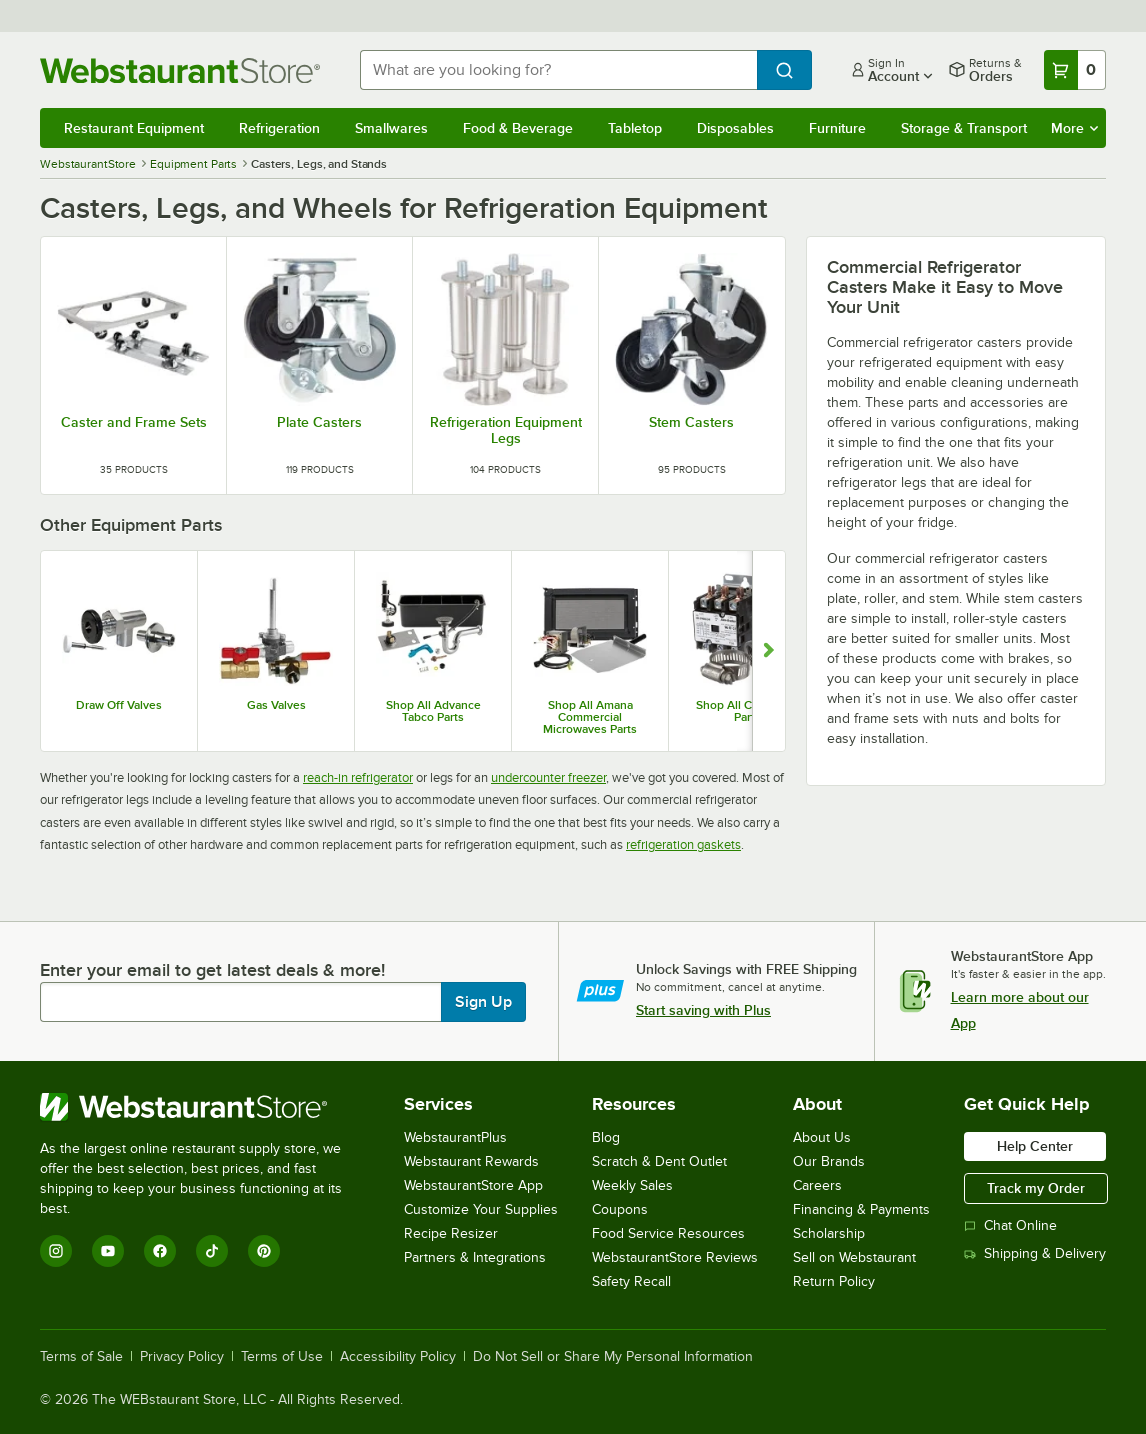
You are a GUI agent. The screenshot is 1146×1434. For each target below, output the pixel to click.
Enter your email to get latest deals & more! (212, 970)
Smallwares (391, 128)
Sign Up (483, 1002)
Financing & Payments (861, 1209)
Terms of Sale (81, 1357)
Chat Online (1010, 1225)
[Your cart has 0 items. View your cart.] (1075, 70)
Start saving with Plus (703, 1010)
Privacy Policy (182, 1357)
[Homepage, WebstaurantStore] (184, 70)
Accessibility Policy (398, 1357)
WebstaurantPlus (455, 1137)
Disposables (735, 128)
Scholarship (829, 1233)
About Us (822, 1137)
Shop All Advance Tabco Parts (433, 711)
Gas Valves (276, 705)
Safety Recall (631, 1281)
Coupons (620, 1209)
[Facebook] (160, 1251)
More (1074, 128)
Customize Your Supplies (481, 1209)
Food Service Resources (668, 1233)
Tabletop (635, 128)
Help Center (1035, 1146)
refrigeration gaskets (683, 844)
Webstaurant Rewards (471, 1161)
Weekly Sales (632, 1185)
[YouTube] (108, 1251)
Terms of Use (282, 1357)
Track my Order (1036, 1188)
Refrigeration (279, 128)
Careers (817, 1185)
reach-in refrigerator (358, 777)
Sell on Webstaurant (854, 1257)
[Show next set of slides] (768, 651)
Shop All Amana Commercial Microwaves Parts (590, 717)
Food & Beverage (518, 128)
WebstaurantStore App (473, 1185)
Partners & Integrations (475, 1257)
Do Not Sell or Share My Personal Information (613, 1357)
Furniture (837, 128)
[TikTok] (212, 1251)
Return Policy (834, 1281)
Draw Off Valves (119, 705)
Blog (606, 1137)
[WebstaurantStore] (204, 1107)
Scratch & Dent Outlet (659, 1161)
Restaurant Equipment (134, 128)
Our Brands (829, 1161)
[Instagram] (56, 1251)
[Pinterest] (264, 1251)
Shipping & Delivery (1035, 1253)
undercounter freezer (548, 777)
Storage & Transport (964, 128)
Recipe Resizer (451, 1233)
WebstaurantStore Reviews (675, 1257)
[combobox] (558, 70)
